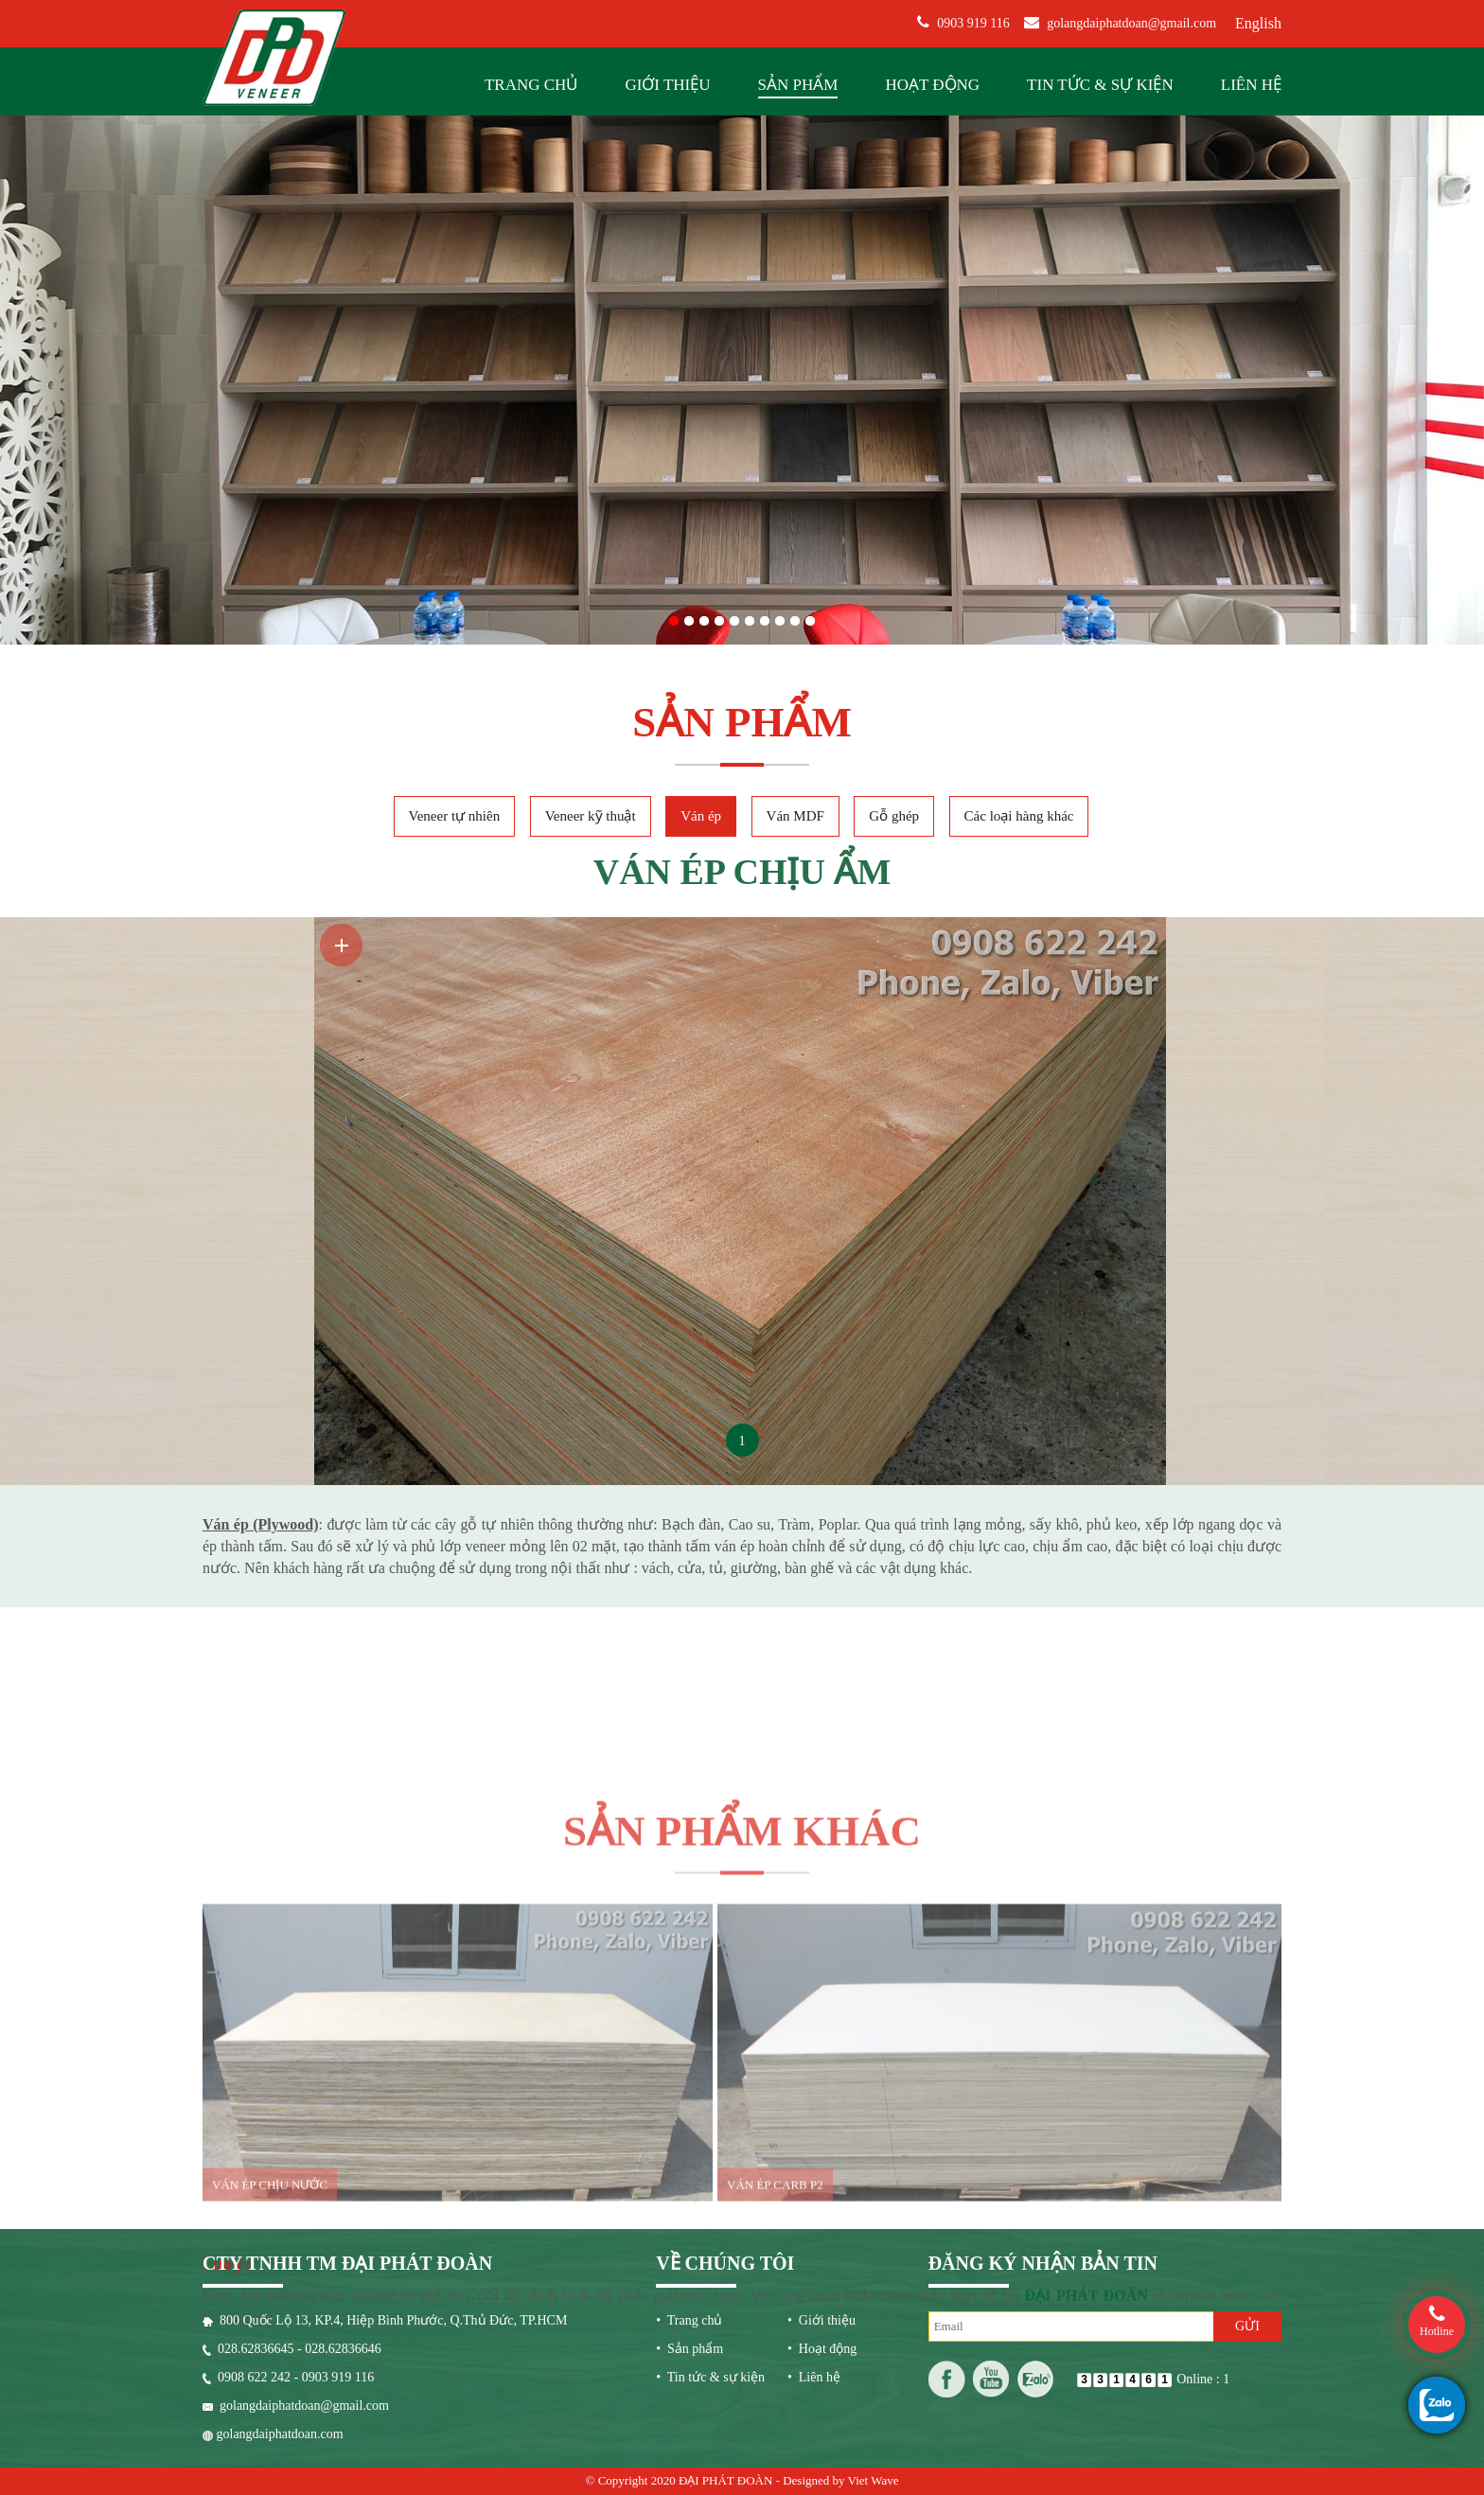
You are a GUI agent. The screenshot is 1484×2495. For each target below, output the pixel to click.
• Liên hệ (813, 2210)
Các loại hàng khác (1019, 684)
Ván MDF (795, 684)
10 (810, 450)
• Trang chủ (689, 2153)
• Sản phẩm (689, 2181)
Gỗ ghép (894, 684)
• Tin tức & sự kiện (710, 2210)
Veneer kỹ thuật (590, 684)
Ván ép (700, 684)
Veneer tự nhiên (455, 684)
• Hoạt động (822, 2181)
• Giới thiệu (821, 2153)
